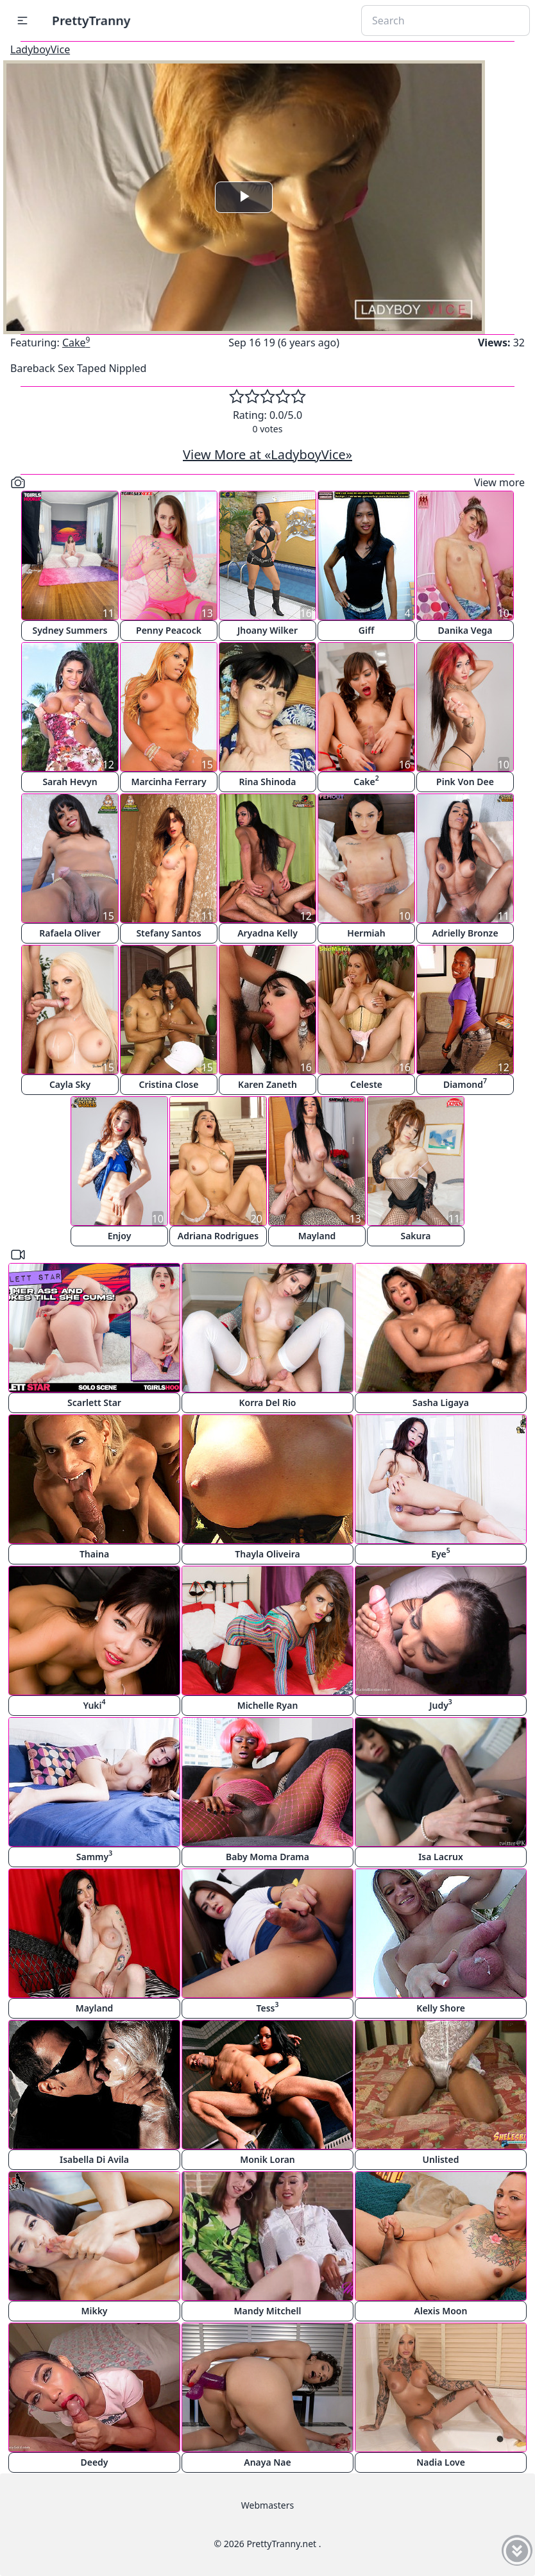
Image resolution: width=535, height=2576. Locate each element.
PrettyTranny (91, 20)
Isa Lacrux (440, 1857)
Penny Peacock (168, 630)
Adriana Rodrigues (218, 1236)
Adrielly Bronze (465, 933)
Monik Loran (267, 2159)
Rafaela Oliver (69, 933)
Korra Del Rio (267, 1402)
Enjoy (120, 1236)
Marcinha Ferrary (168, 781)
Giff (367, 630)
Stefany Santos (168, 933)
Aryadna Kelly (267, 933)
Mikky (94, 2311)
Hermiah (366, 933)
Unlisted (441, 2159)
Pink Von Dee (465, 781)
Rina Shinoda (267, 781)
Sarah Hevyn (69, 781)
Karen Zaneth (267, 1084)
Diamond (465, 1083)
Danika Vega (464, 630)
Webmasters (267, 2505)
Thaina (94, 1554)
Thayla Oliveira (267, 1554)
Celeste (366, 1084)
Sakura (415, 1236)
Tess (268, 2006)
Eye (440, 1552)
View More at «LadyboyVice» (267, 454)
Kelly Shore (440, 2008)
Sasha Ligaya (440, 1402)
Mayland (317, 1236)
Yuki (94, 1704)
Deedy (94, 2462)
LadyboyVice (40, 49)
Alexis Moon (441, 2311)
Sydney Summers (70, 630)
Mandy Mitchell (267, 2311)
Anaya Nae (267, 2462)
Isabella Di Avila (94, 2159)
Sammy (94, 1855)
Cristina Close (169, 1084)
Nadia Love (440, 2462)
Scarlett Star (94, 1402)
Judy (440, 1704)
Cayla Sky (69, 1084)
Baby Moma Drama (267, 1857)
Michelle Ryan (267, 1705)
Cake (76, 342)
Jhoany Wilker (267, 630)
